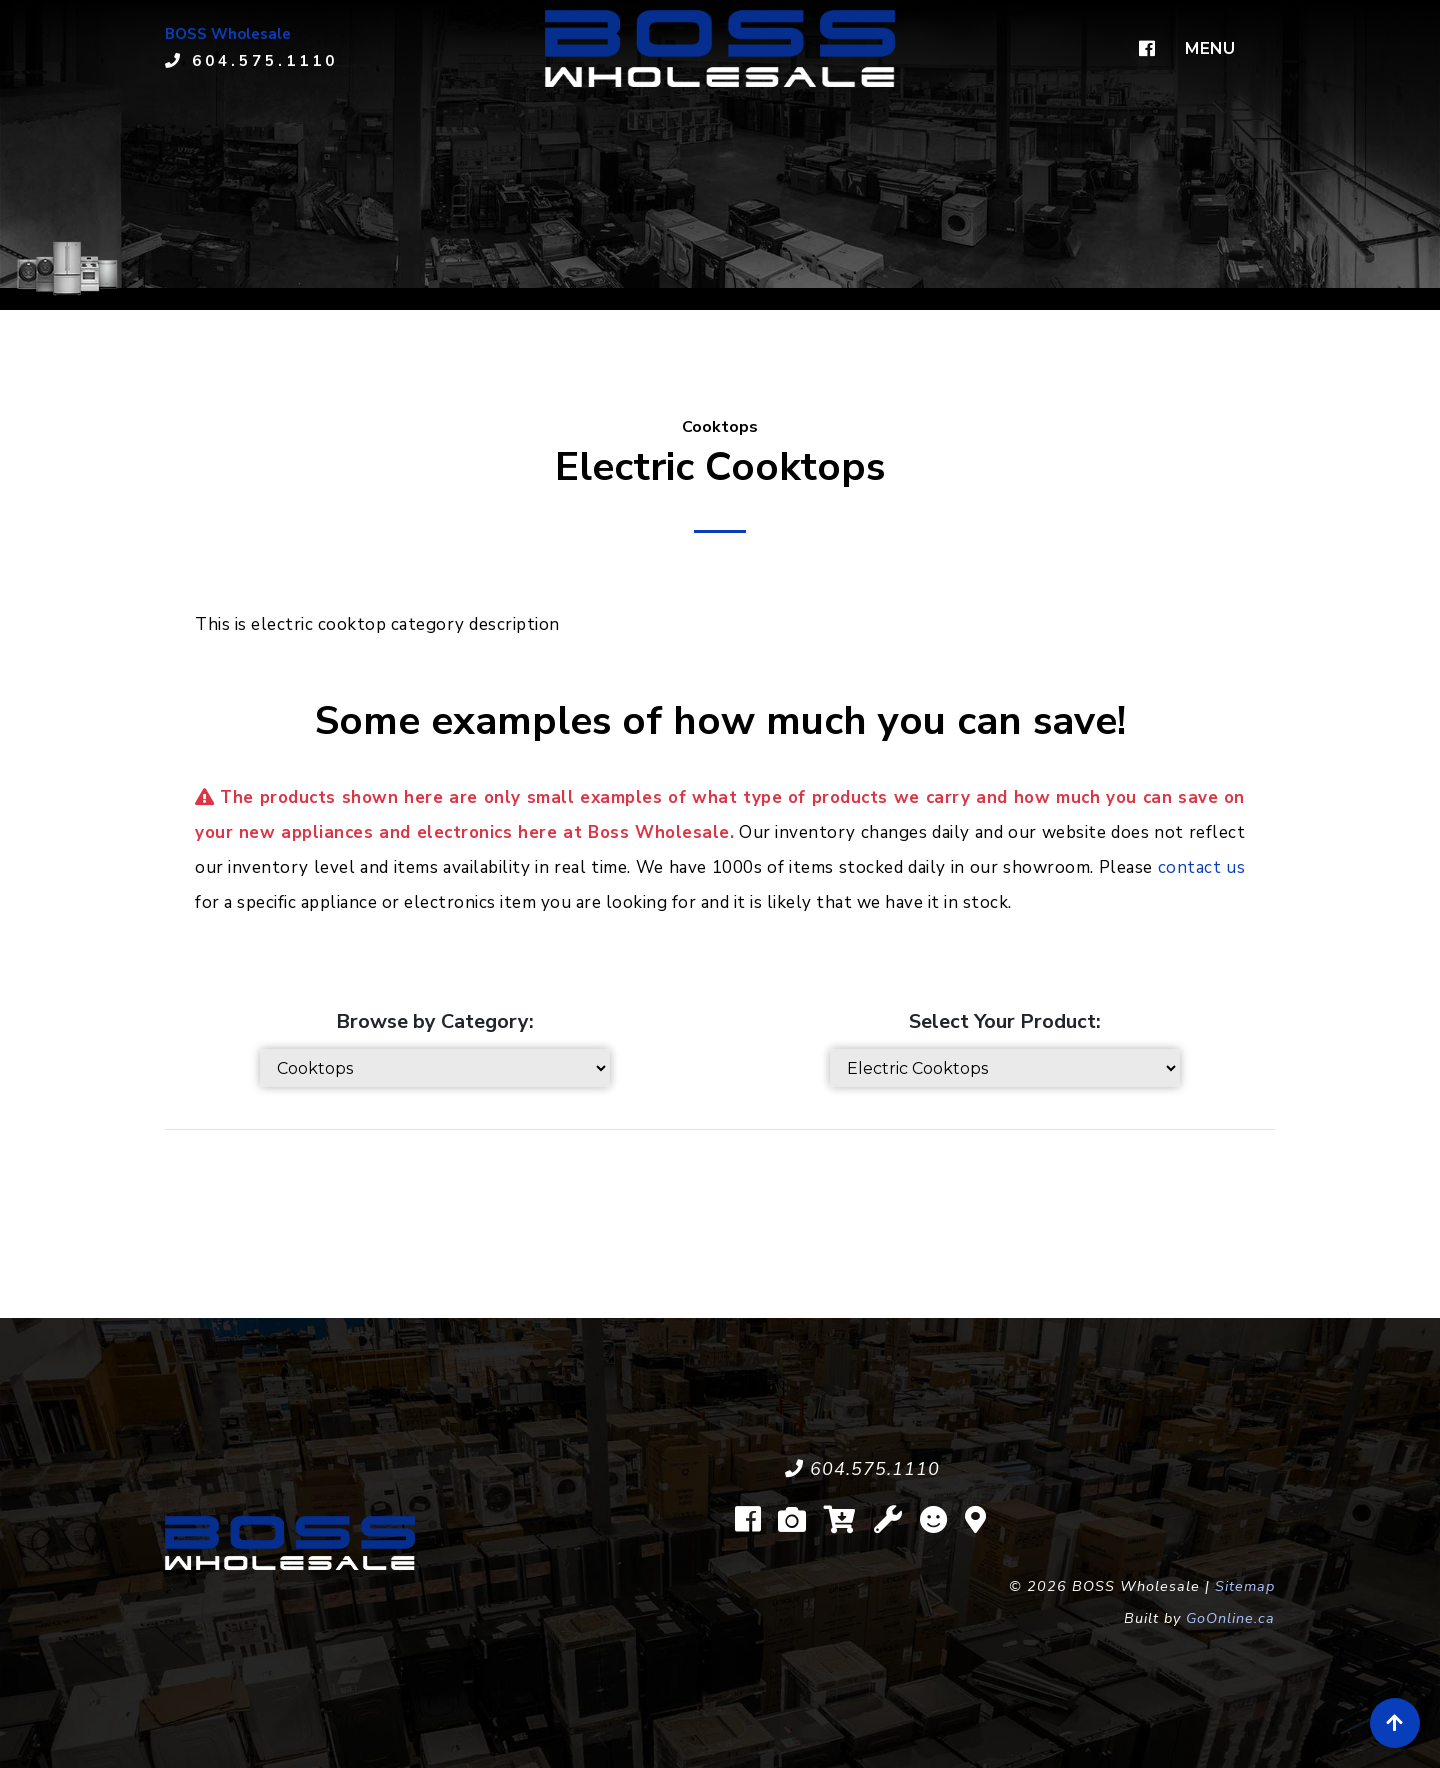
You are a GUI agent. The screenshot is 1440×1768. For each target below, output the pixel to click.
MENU (1210, 48)
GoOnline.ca (1230, 1618)
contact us (1201, 867)
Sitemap (1245, 1586)
